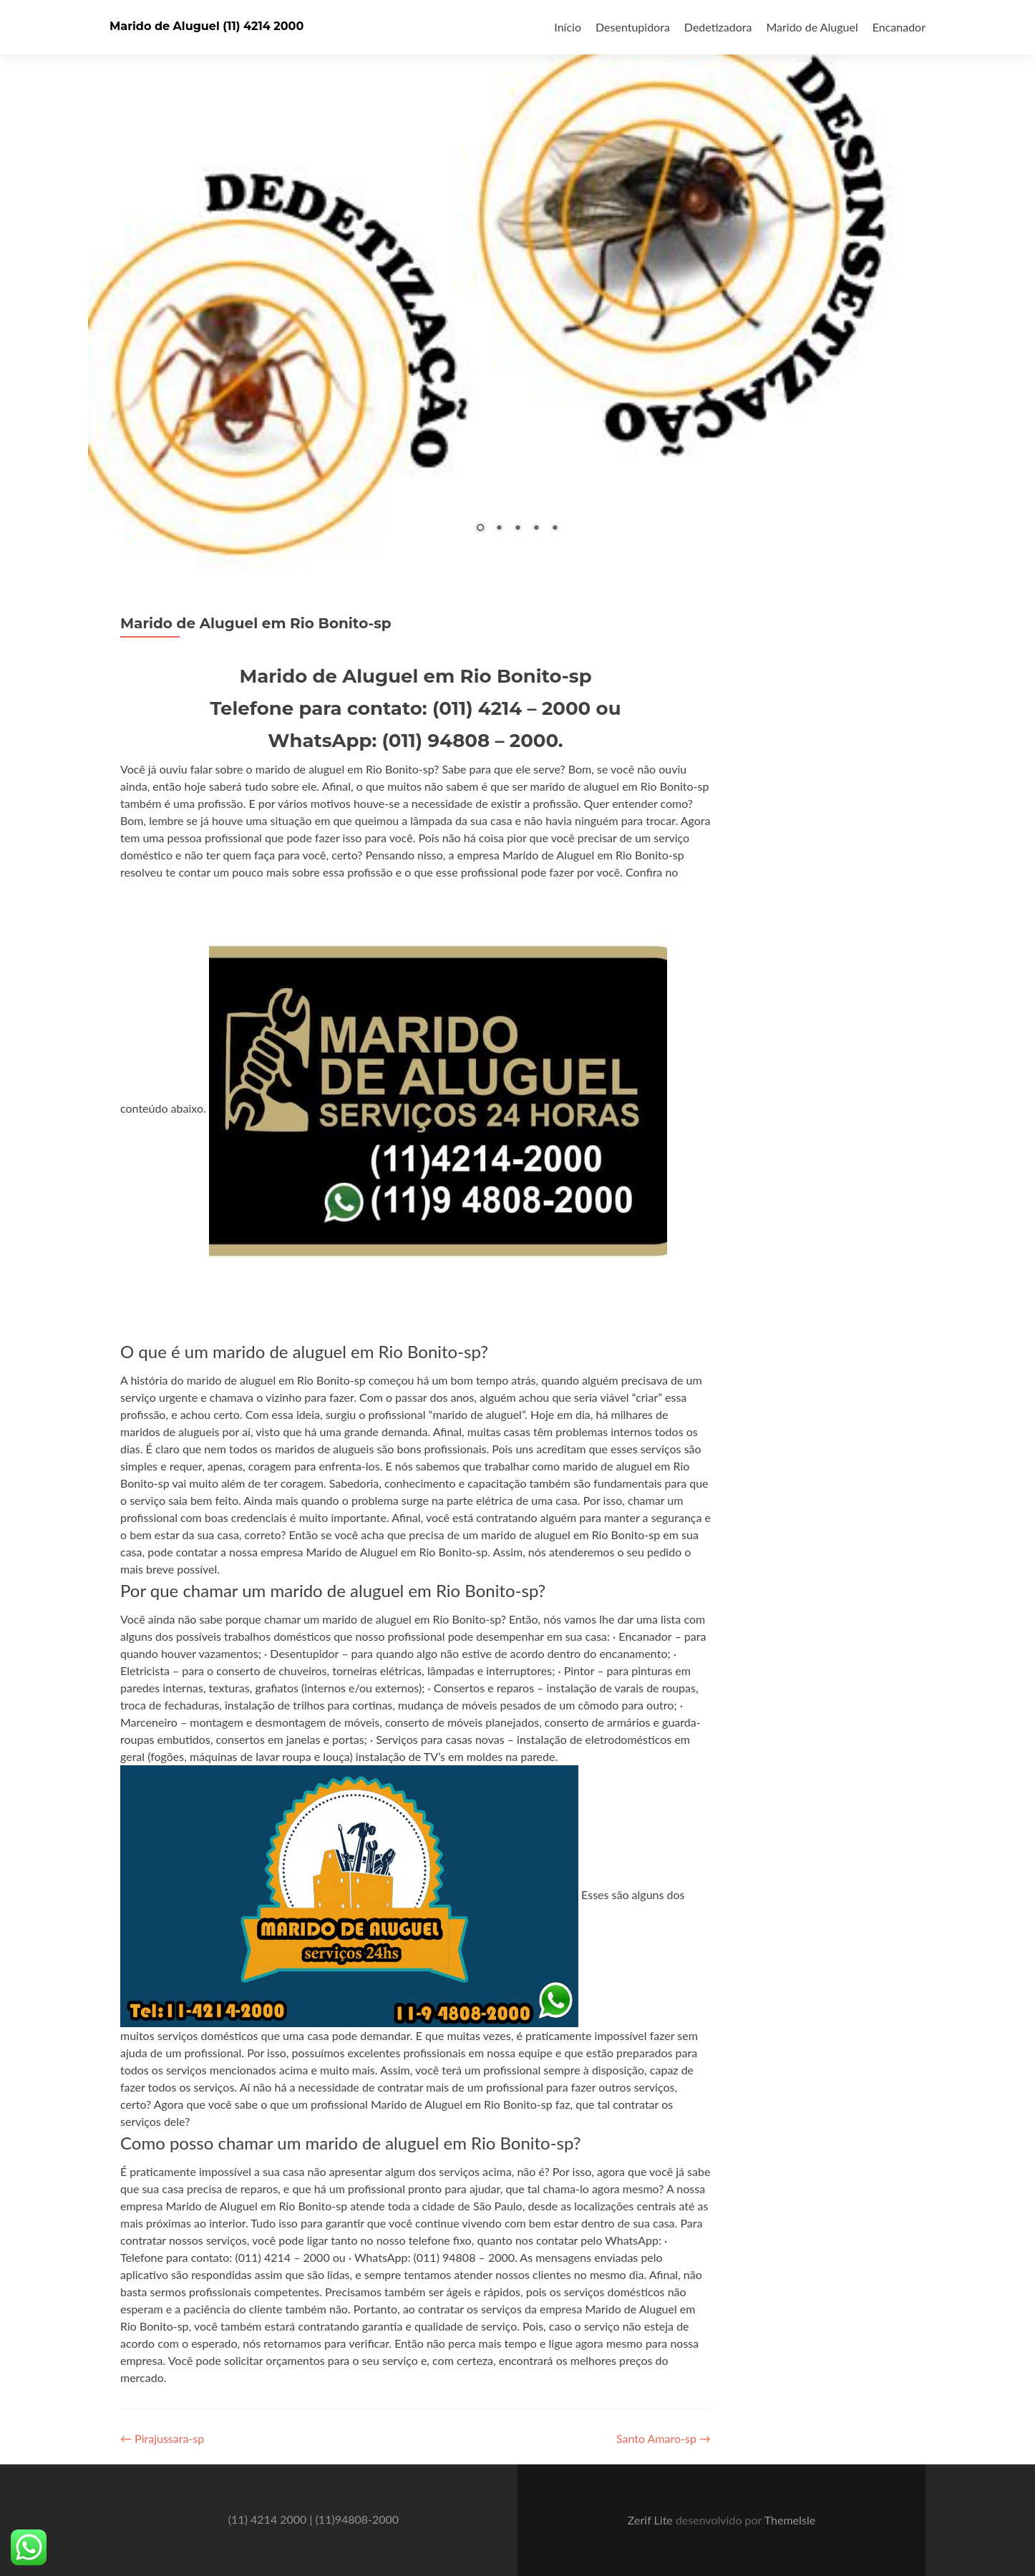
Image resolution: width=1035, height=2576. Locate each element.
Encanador (899, 27)
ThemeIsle (789, 2520)
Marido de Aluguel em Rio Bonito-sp (256, 623)
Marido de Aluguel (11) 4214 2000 (206, 26)
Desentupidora (633, 27)
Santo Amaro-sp (663, 2438)
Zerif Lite (652, 2520)
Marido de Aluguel (811, 27)
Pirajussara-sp (162, 2438)
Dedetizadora (718, 27)
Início (567, 27)
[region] (517, 286)
